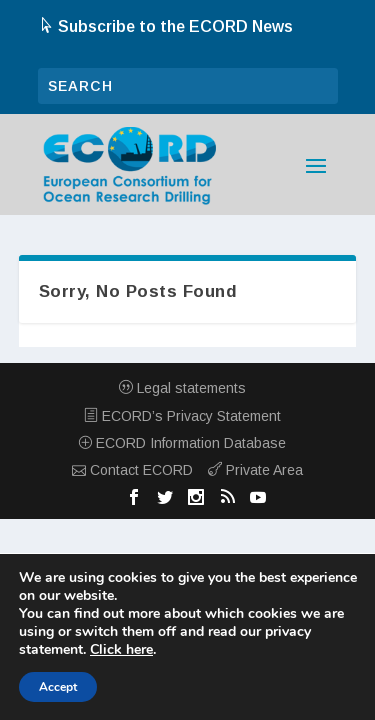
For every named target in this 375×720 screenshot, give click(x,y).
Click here (121, 650)
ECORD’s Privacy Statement (182, 416)
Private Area (255, 470)
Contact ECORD (132, 470)
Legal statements (182, 388)
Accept (58, 687)
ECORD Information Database (182, 443)
